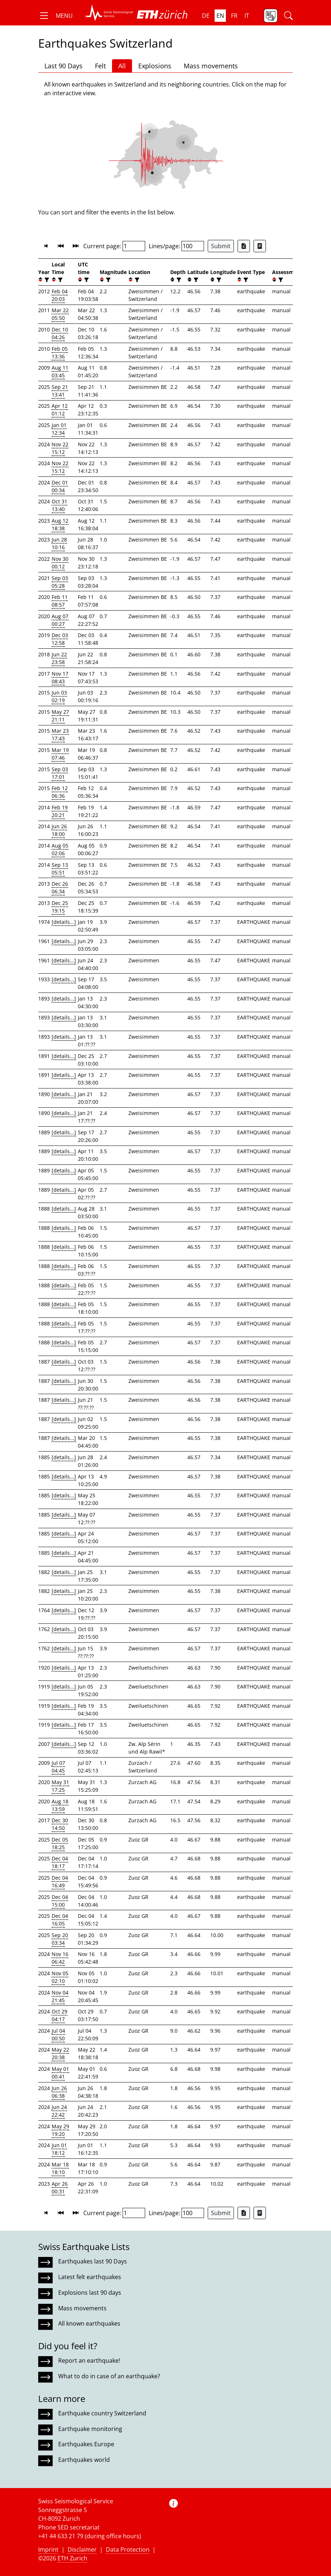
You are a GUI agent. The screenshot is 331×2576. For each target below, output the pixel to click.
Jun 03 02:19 (59, 696)
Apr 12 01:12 (60, 409)
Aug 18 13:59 (60, 1805)
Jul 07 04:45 (58, 1766)
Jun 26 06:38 (59, 2092)
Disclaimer (82, 2549)
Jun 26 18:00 (59, 830)
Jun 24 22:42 (59, 2111)
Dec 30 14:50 (60, 1824)
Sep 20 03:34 (60, 1939)
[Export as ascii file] (260, 246)
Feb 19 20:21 (60, 811)
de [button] (206, 16)
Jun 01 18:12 (59, 2149)
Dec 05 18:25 (60, 1843)
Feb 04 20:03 (60, 295)
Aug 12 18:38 (60, 524)
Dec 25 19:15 (60, 906)
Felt (100, 65)
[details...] (64, 921)
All (122, 65)
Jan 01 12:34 (59, 429)
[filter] (46, 279)
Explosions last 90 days (89, 2293)
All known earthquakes (89, 2323)
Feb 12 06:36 (60, 792)
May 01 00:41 (60, 2072)
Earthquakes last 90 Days (92, 2261)
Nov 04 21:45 (60, 1996)
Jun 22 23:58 (59, 658)
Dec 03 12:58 (60, 639)
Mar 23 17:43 (60, 734)
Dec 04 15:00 (60, 1900)
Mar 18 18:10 (60, 2168)
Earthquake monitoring (90, 2429)
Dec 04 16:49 (60, 1881)
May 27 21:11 (60, 715)
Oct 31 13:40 (59, 505)
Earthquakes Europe (86, 2444)
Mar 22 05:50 (60, 314)
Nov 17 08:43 (60, 677)
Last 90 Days (63, 65)
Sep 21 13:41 (60, 390)
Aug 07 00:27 (60, 620)
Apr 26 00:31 (60, 2187)
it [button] (246, 16)
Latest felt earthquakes (89, 2277)
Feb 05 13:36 (60, 352)
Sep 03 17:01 (60, 773)
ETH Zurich (72, 2558)
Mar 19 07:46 (60, 753)
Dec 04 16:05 (60, 1919)
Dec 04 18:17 (60, 1862)
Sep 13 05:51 (60, 868)
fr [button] (234, 16)
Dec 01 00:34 (60, 486)
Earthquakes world (84, 2460)
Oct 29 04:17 (59, 2015)
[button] (55, 15)
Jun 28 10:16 (59, 543)
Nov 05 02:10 (60, 1977)
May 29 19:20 (60, 2130)
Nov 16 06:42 (60, 1958)
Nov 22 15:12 (60, 448)
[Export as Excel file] (244, 246)
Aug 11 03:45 (60, 371)
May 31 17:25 (60, 1786)
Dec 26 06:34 (60, 887)
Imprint (48, 2549)
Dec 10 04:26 (60, 333)
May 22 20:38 (60, 2053)
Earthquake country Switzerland (102, 2413)
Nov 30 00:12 (60, 562)
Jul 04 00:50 (58, 2034)
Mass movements (211, 65)
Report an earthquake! (89, 2360)
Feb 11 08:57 (60, 600)
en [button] (220, 16)
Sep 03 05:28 (60, 582)
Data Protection (127, 2549)
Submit (221, 246)
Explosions (154, 65)
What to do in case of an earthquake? (109, 2376)
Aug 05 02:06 (60, 849)
